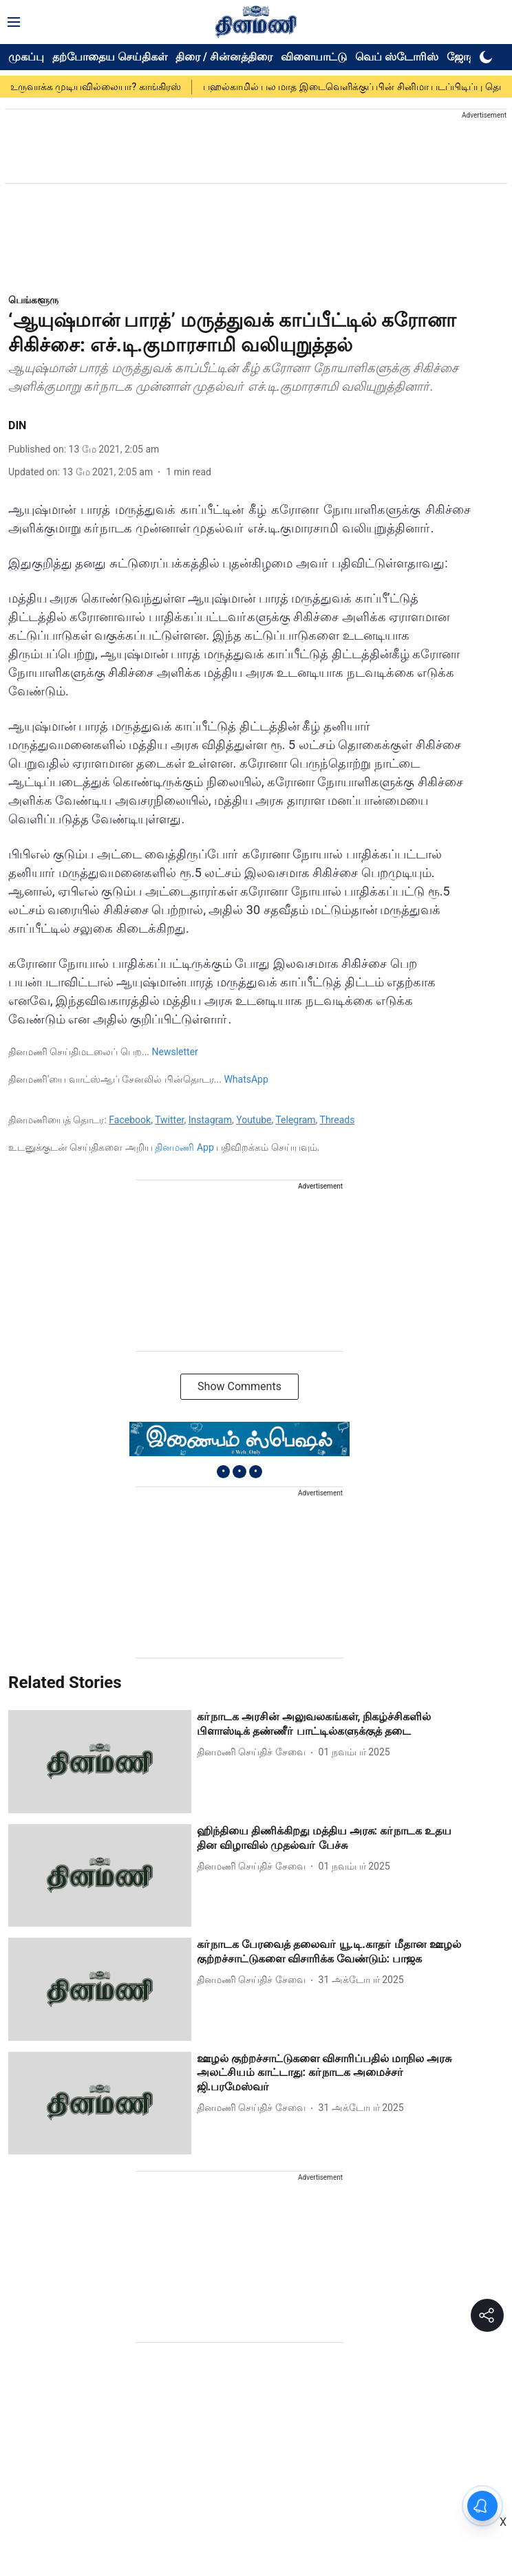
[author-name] (254, 1752)
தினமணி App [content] (184, 1147)
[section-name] (33, 299)
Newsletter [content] (175, 1051)
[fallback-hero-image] (99, 1761)
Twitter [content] (169, 1119)
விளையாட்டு (314, 56)
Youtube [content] (253, 1119)
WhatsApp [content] (246, 1079)
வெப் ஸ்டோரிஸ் (396, 56)
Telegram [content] (295, 1119)
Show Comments (239, 1386)
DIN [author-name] (17, 425)
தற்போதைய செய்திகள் (109, 56)
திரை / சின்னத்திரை (224, 56)
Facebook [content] (130, 1119)
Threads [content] (337, 1119)
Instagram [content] (210, 1119)
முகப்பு (26, 56)
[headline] (334, 1724)
